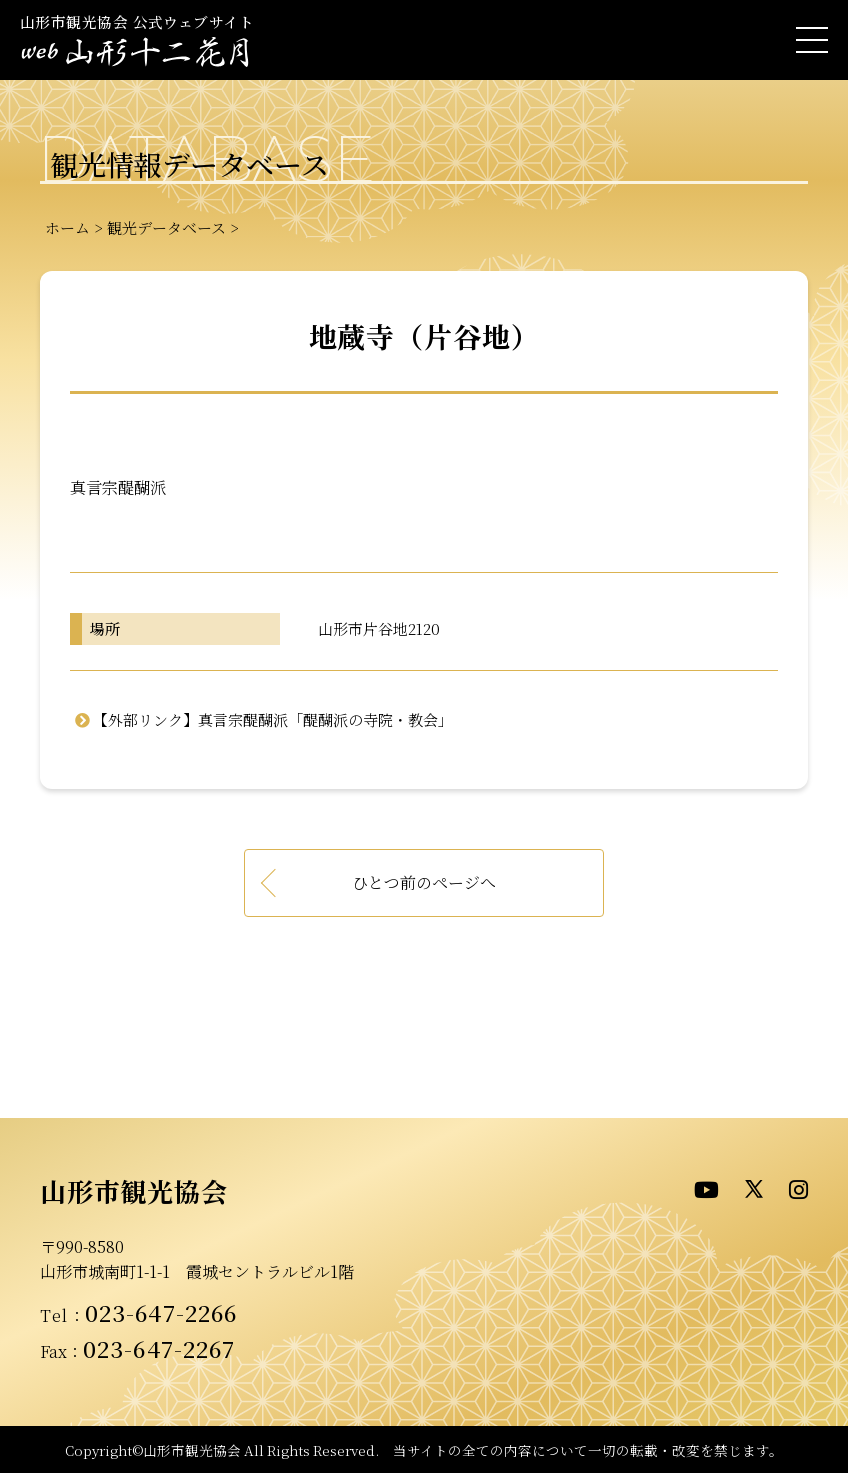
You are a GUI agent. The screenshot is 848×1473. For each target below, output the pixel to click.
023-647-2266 (161, 1312)
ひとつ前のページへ (424, 882)
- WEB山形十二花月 (135, 54)
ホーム (67, 227)
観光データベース (166, 227)
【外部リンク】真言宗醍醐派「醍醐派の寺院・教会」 (273, 719)
